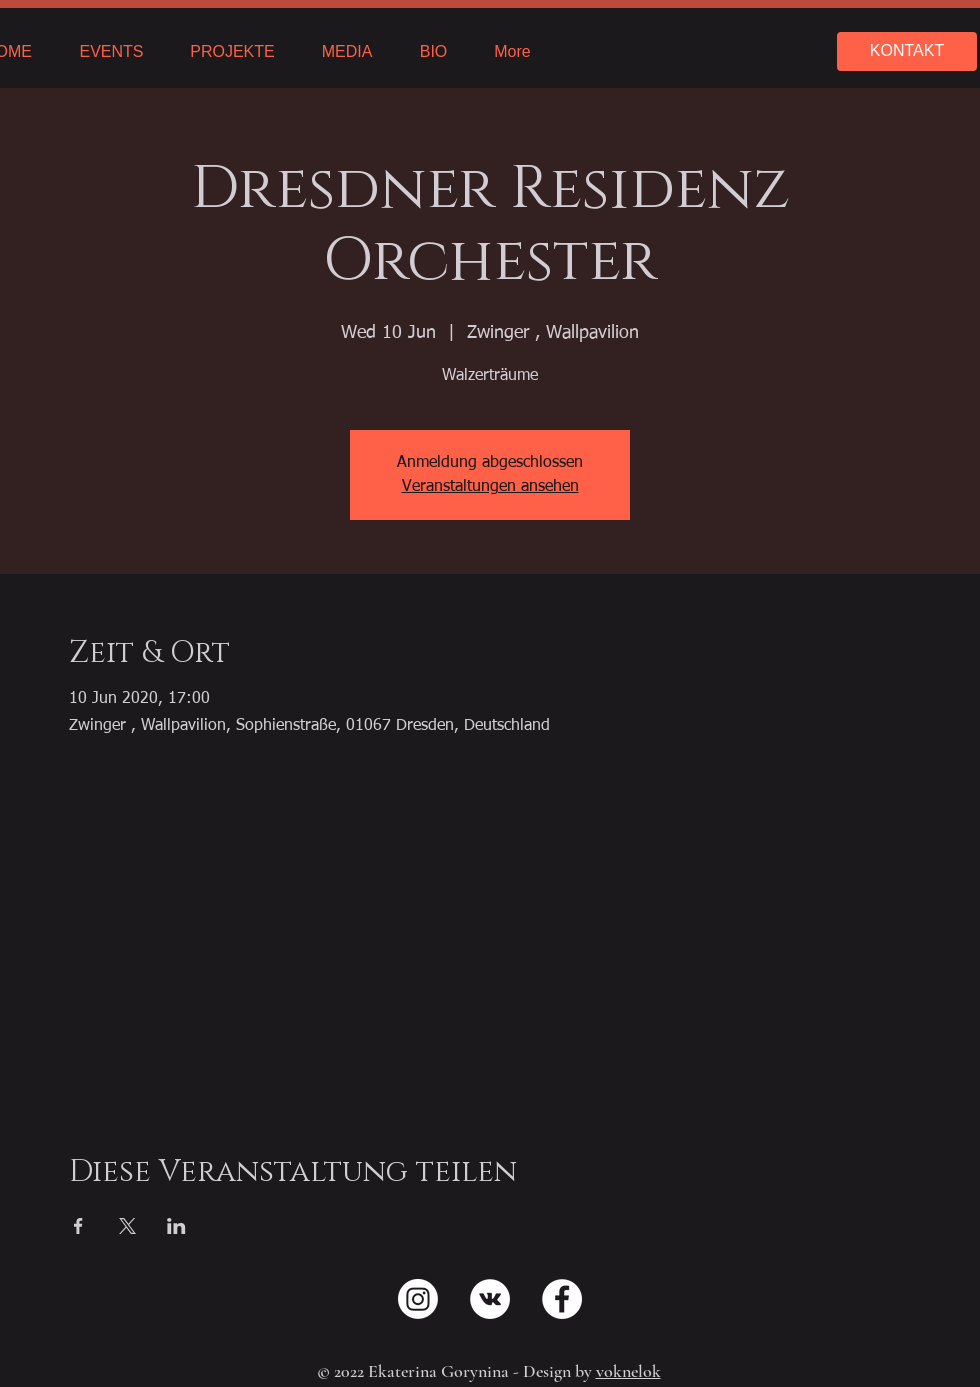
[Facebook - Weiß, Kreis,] (562, 1299)
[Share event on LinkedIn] (176, 1226)
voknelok (628, 1371)
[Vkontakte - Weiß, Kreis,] (490, 1299)
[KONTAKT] (907, 51)
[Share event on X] (127, 1226)
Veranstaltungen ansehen (490, 487)
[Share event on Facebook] (78, 1226)
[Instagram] (418, 1299)
